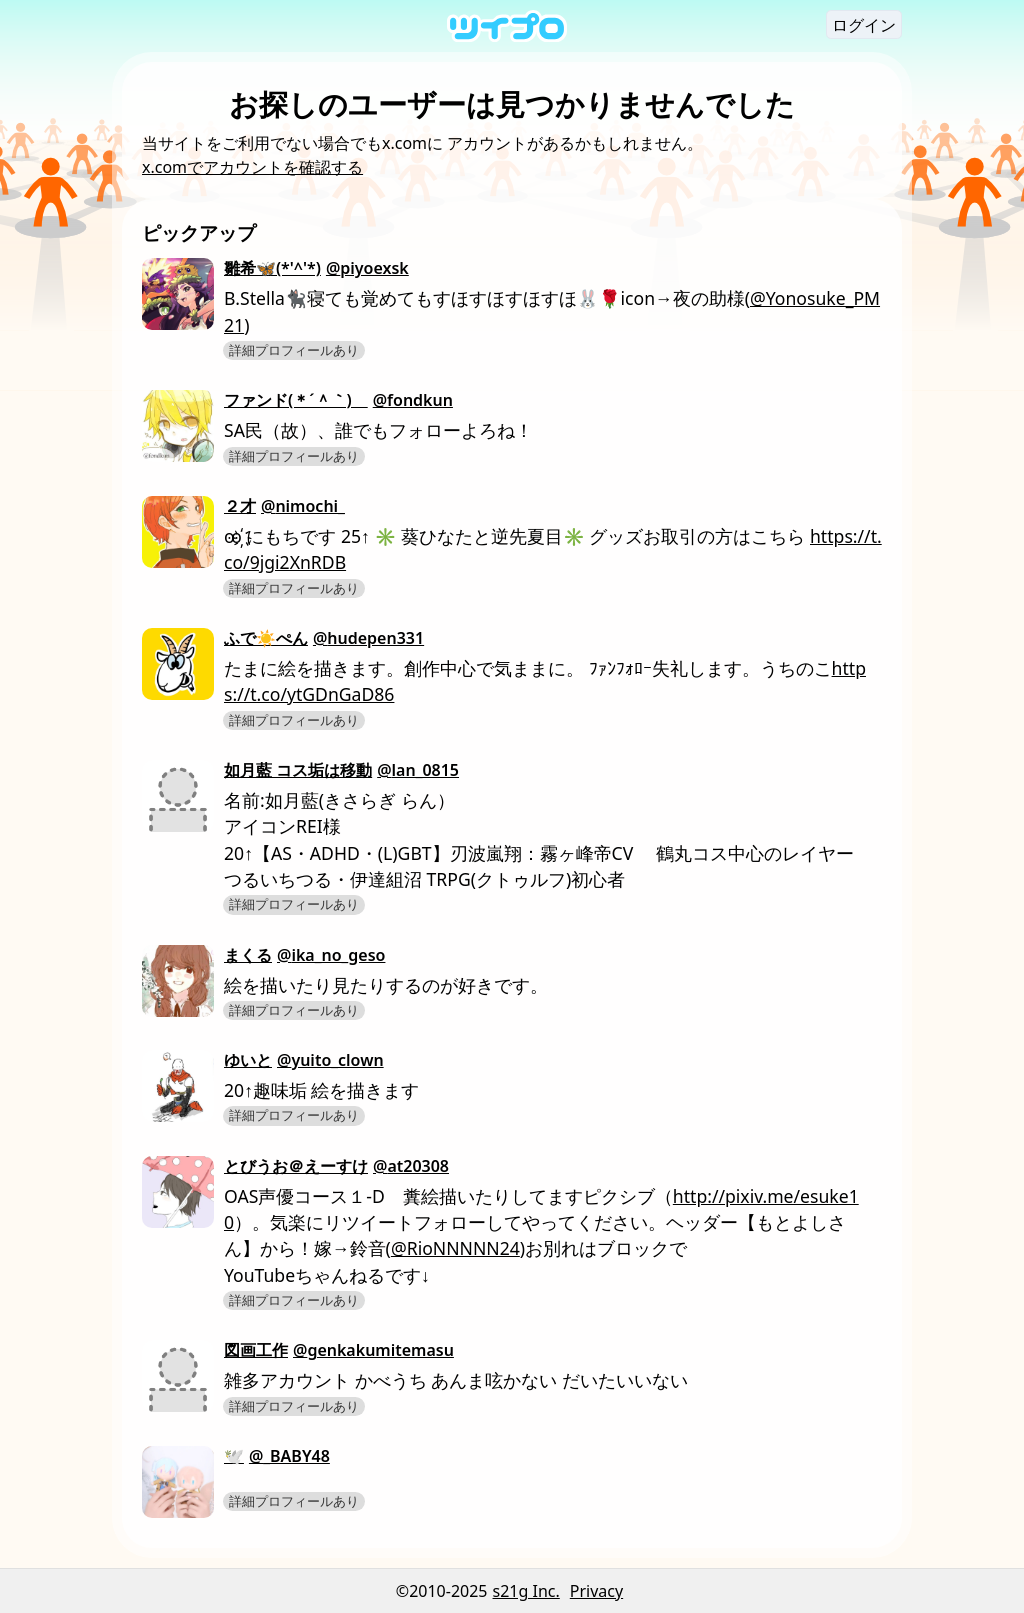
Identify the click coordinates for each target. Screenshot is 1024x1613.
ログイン (864, 25)
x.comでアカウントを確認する (252, 167)
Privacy (596, 1591)
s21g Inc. (526, 1591)
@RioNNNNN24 (455, 1248)
